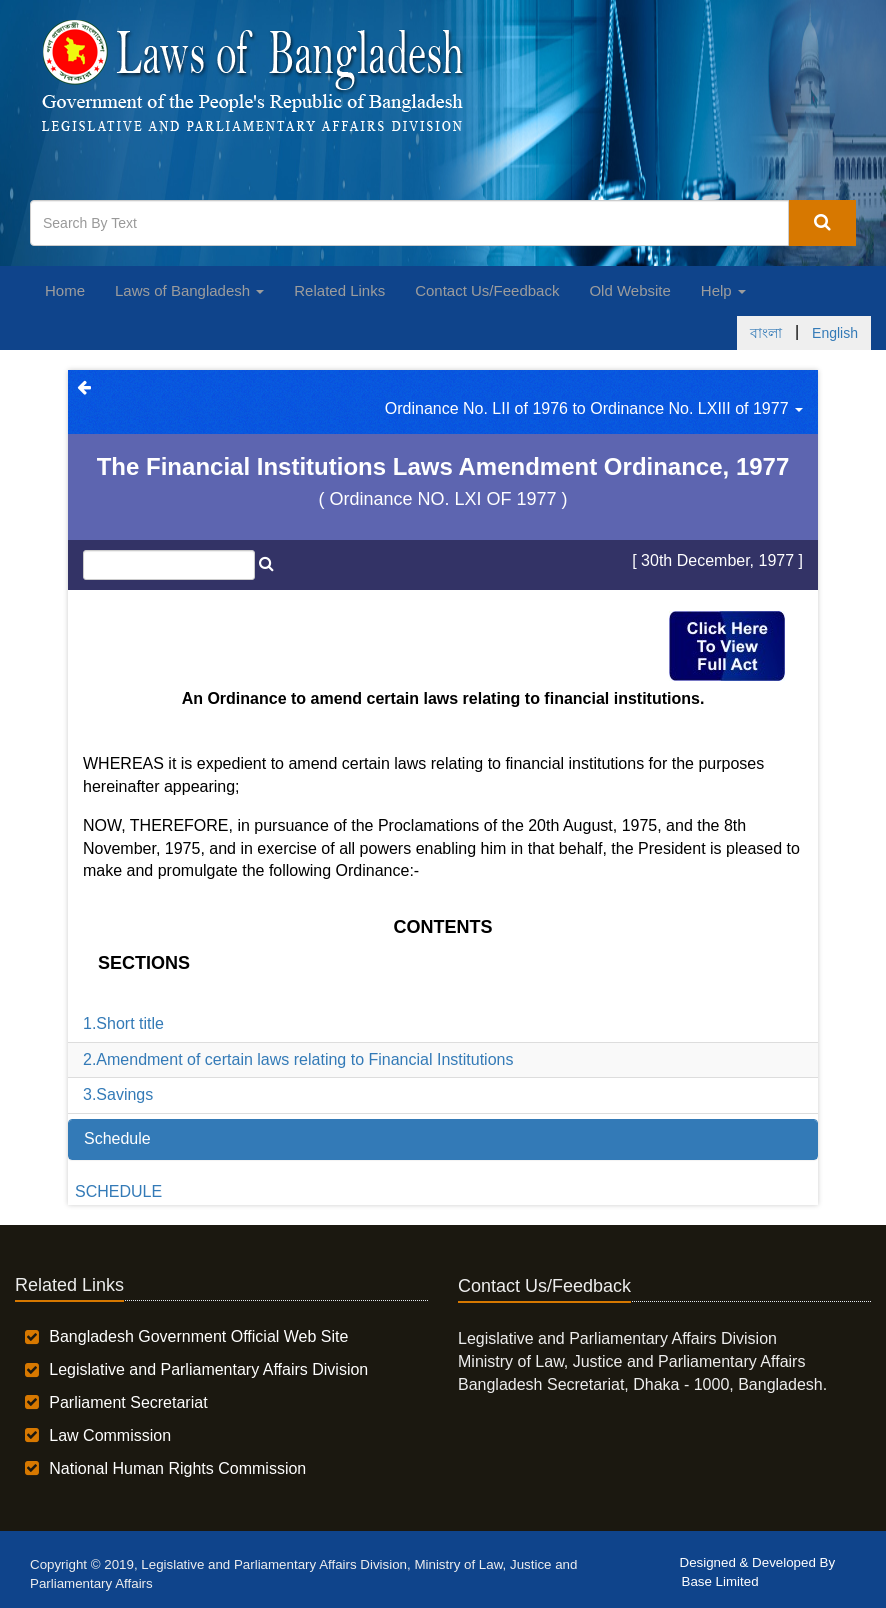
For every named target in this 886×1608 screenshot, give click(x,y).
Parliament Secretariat (128, 1402)
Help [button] (723, 290)
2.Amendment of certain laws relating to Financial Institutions (298, 1059)
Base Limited (720, 1581)
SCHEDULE (118, 1191)
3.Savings (118, 1094)
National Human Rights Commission (177, 1468)
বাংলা (766, 333)
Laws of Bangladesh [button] (189, 290)
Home (65, 290)
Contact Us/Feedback (487, 290)
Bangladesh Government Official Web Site (198, 1336)
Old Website (629, 290)
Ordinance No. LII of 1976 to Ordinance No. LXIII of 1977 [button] (594, 408)
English (835, 333)
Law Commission (110, 1435)
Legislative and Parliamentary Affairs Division (208, 1369)
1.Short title (123, 1023)
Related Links (339, 290)
